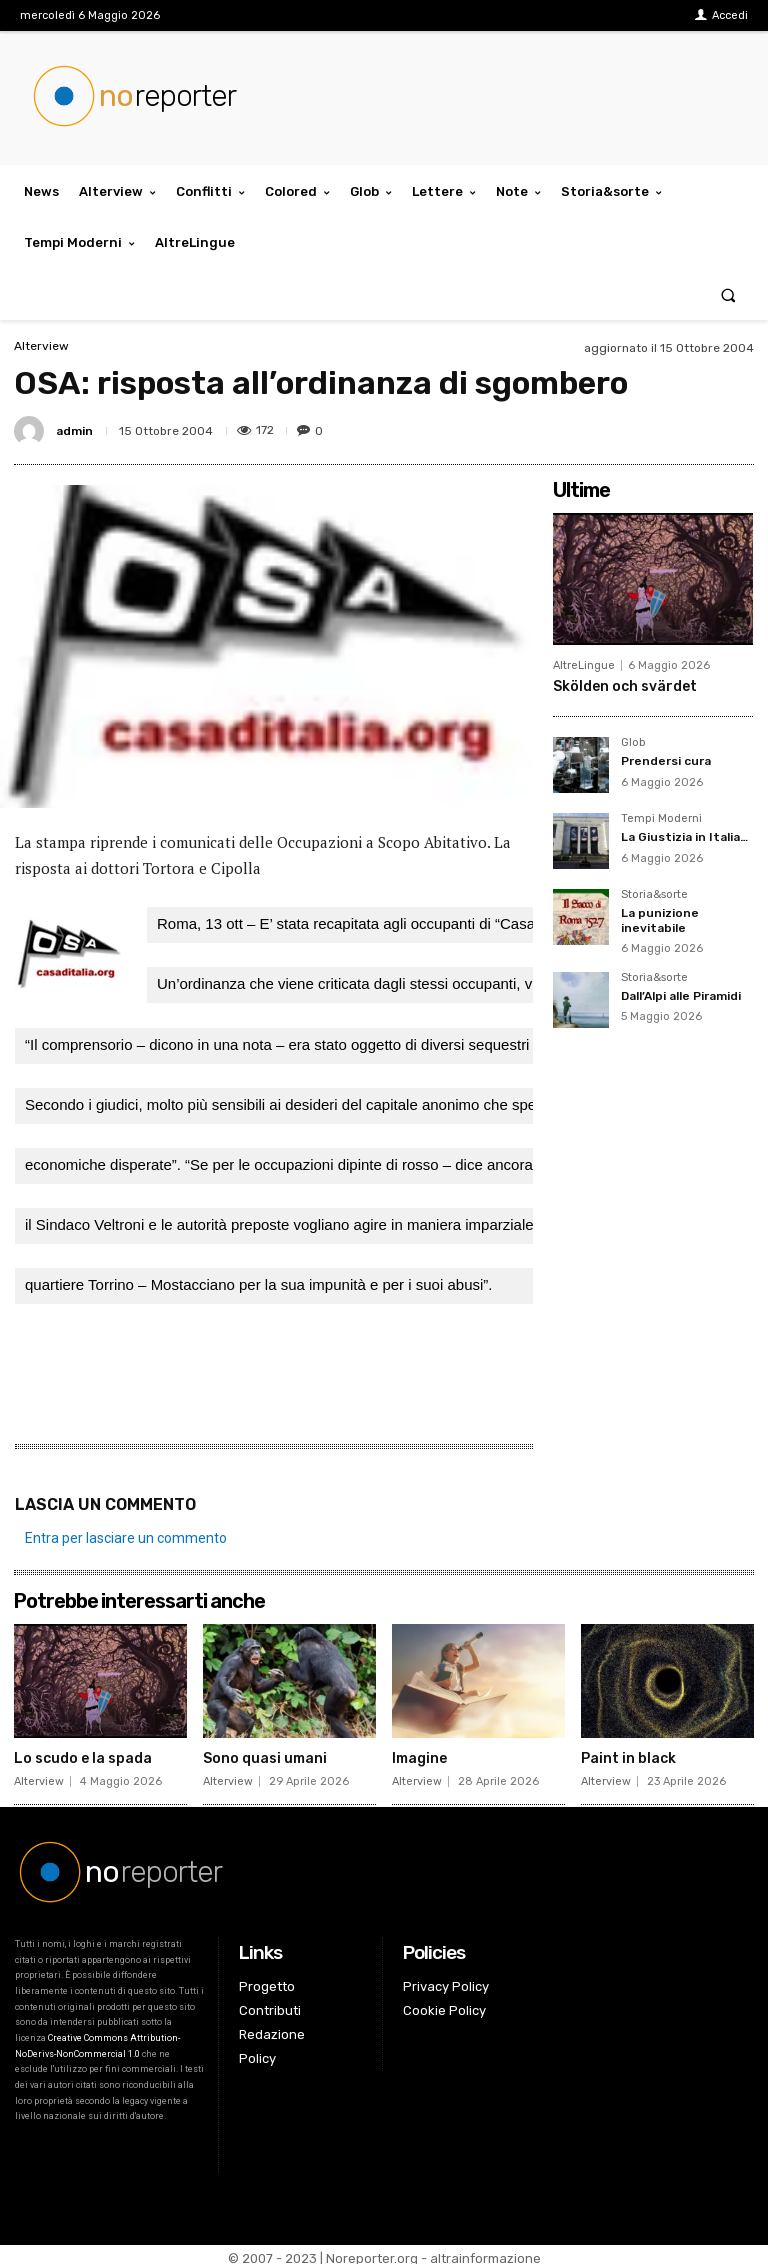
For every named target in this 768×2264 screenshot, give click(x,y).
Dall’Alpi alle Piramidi (681, 996)
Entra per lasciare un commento (126, 1531)
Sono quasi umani (265, 1751)
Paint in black (628, 1751)
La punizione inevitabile (660, 920)
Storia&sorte (654, 895)
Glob (633, 743)
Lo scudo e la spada (83, 1751)
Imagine (419, 1751)
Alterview (41, 346)
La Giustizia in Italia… (684, 837)
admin (74, 431)
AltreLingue (584, 665)
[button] (728, 294)
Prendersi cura (666, 761)
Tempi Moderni (661, 819)
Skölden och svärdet (625, 686)
